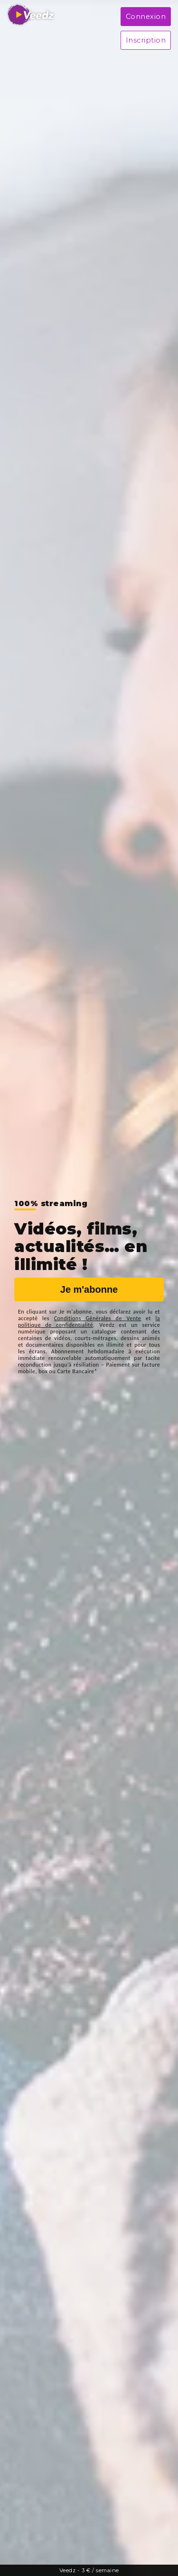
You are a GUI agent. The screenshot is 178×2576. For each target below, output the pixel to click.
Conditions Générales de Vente (97, 1318)
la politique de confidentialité (89, 1321)
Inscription (146, 40)
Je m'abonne (89, 1289)
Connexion (146, 16)
